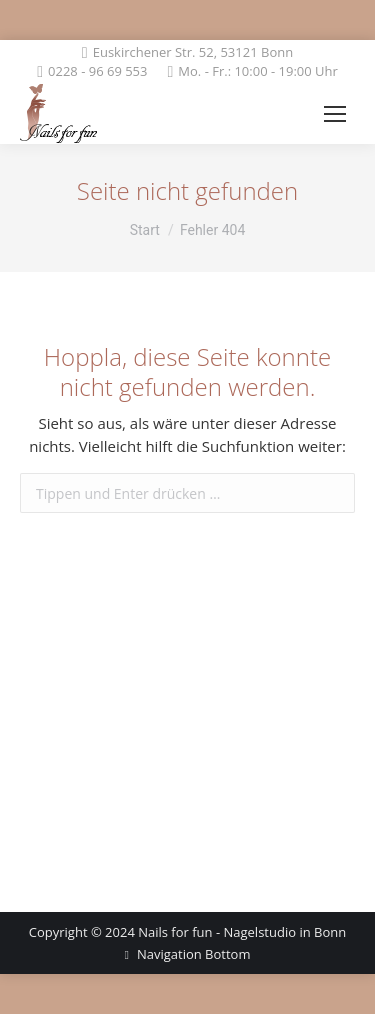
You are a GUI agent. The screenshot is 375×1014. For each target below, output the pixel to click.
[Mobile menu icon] (335, 114)
